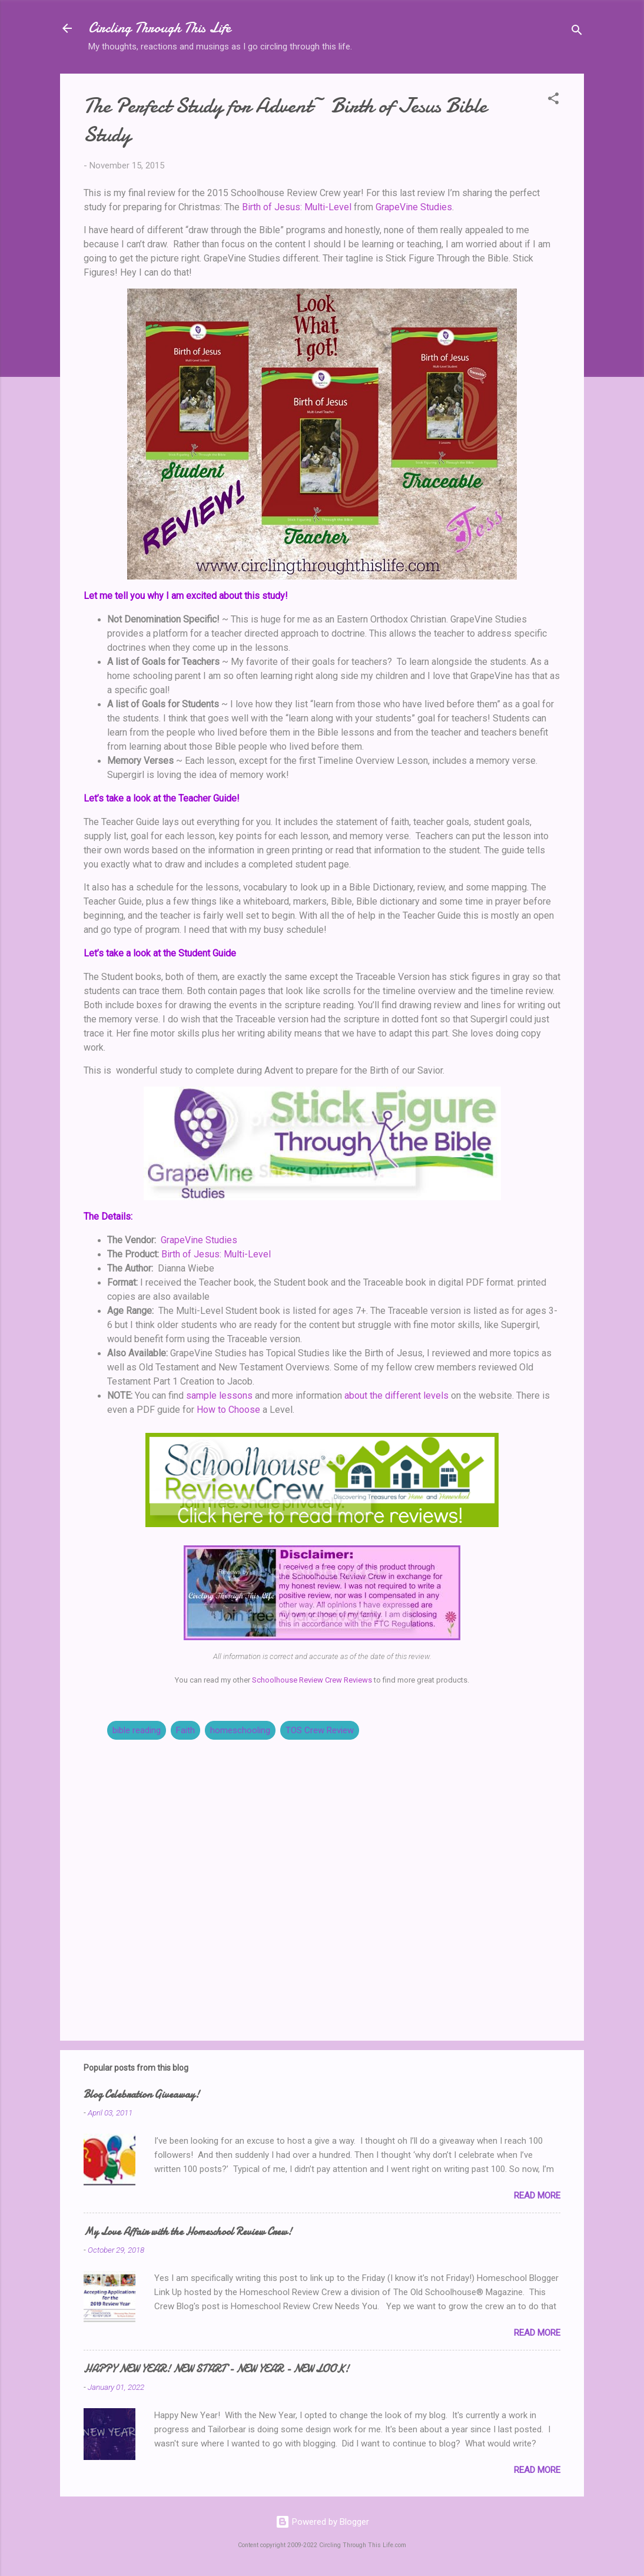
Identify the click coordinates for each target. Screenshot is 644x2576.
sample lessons (219, 1395)
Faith (185, 1730)
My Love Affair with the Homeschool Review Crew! (188, 2231)
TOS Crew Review (320, 1730)
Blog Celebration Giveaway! (142, 2094)
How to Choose (228, 1409)
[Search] (577, 32)
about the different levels (396, 1395)
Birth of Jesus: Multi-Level (296, 207)
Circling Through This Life (159, 28)
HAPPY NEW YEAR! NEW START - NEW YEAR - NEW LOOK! (216, 2369)
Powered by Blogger (322, 2522)
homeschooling (240, 1730)
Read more (537, 2195)
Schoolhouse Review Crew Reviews (312, 1680)
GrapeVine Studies (414, 207)
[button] (553, 100)
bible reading (136, 1730)
